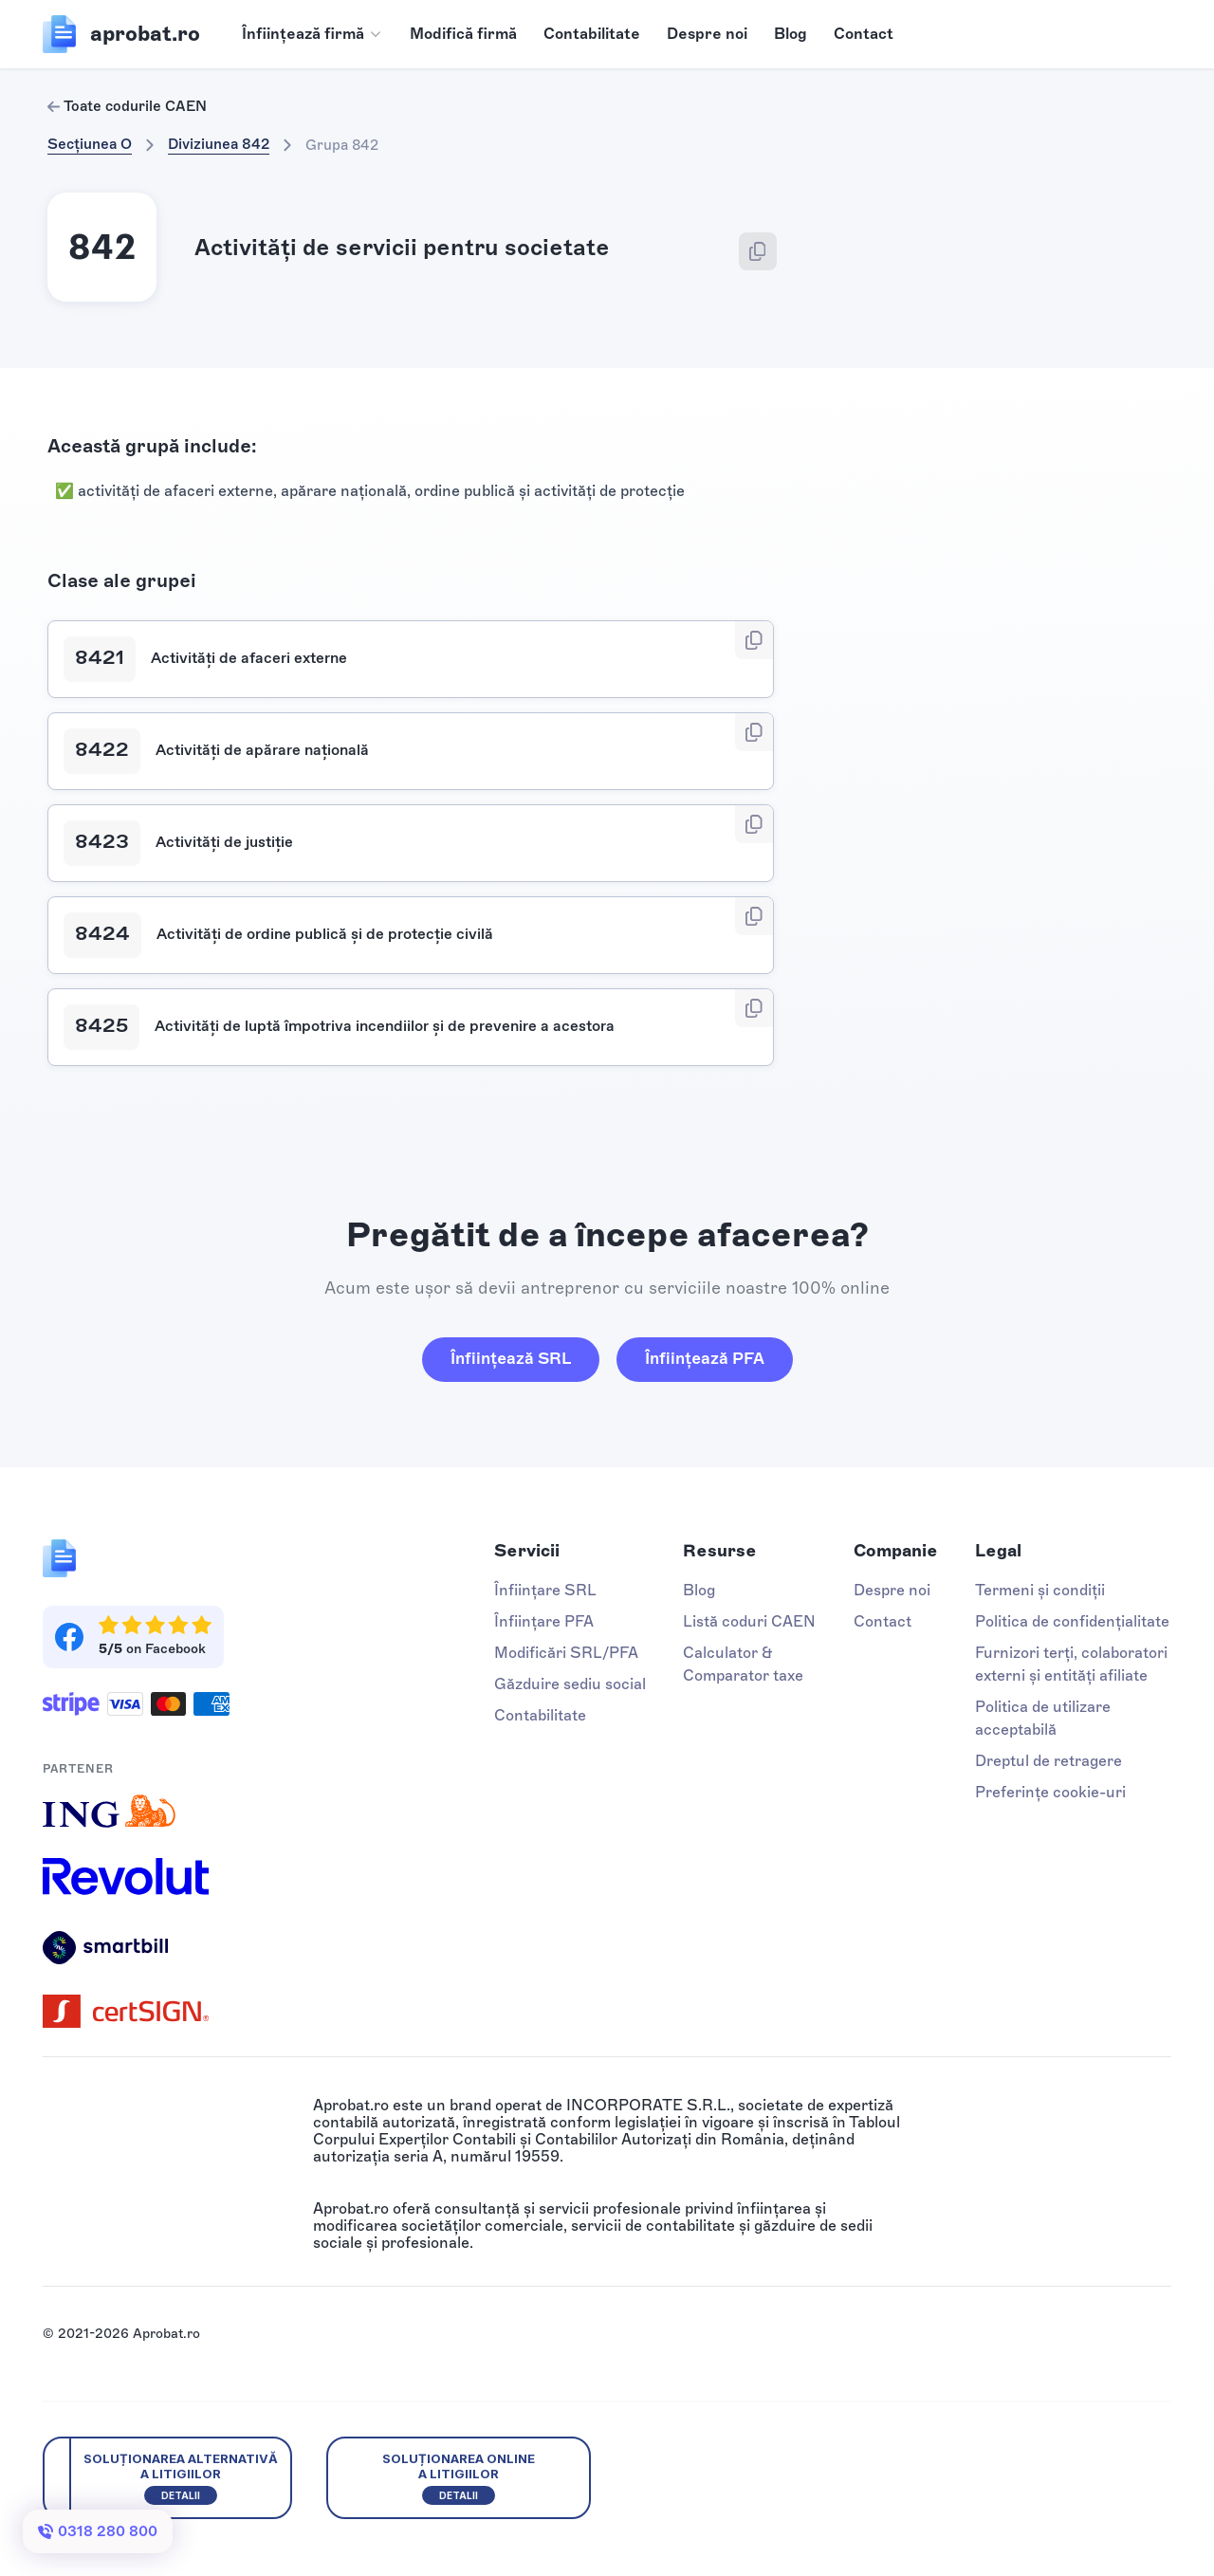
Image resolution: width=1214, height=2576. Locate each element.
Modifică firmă (463, 34)
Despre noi (707, 34)
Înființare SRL (545, 1590)
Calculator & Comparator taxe (743, 1664)
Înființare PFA (544, 1621)
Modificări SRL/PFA (566, 1653)
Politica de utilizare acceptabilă (1043, 1718)
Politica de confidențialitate (1072, 1621)
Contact (863, 34)
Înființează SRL (511, 1358)
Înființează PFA (704, 1358)
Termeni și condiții (1040, 1590)
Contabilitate (591, 34)
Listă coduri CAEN (749, 1621)
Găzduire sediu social (570, 1684)
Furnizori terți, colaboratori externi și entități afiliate (1071, 1664)
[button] (312, 34)
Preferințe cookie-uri (1050, 1792)
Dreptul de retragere (1048, 1761)
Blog (790, 34)
